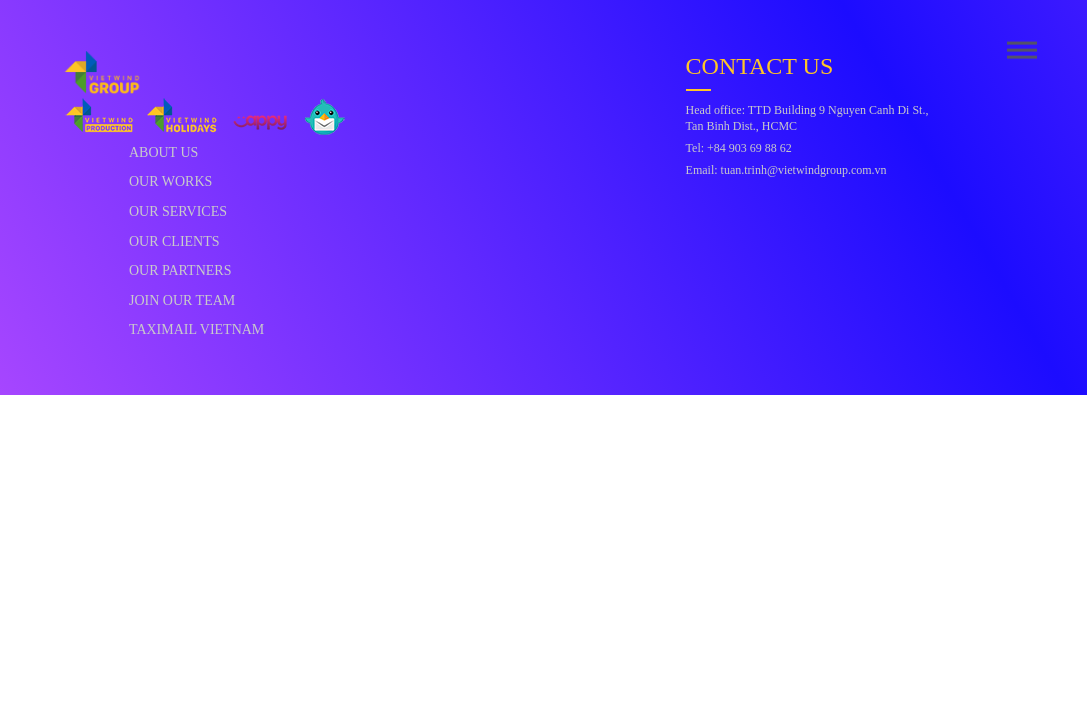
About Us (163, 152)
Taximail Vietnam (196, 329)
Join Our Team (182, 300)
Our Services (178, 211)
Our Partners (180, 270)
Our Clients (174, 241)
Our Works (170, 181)
